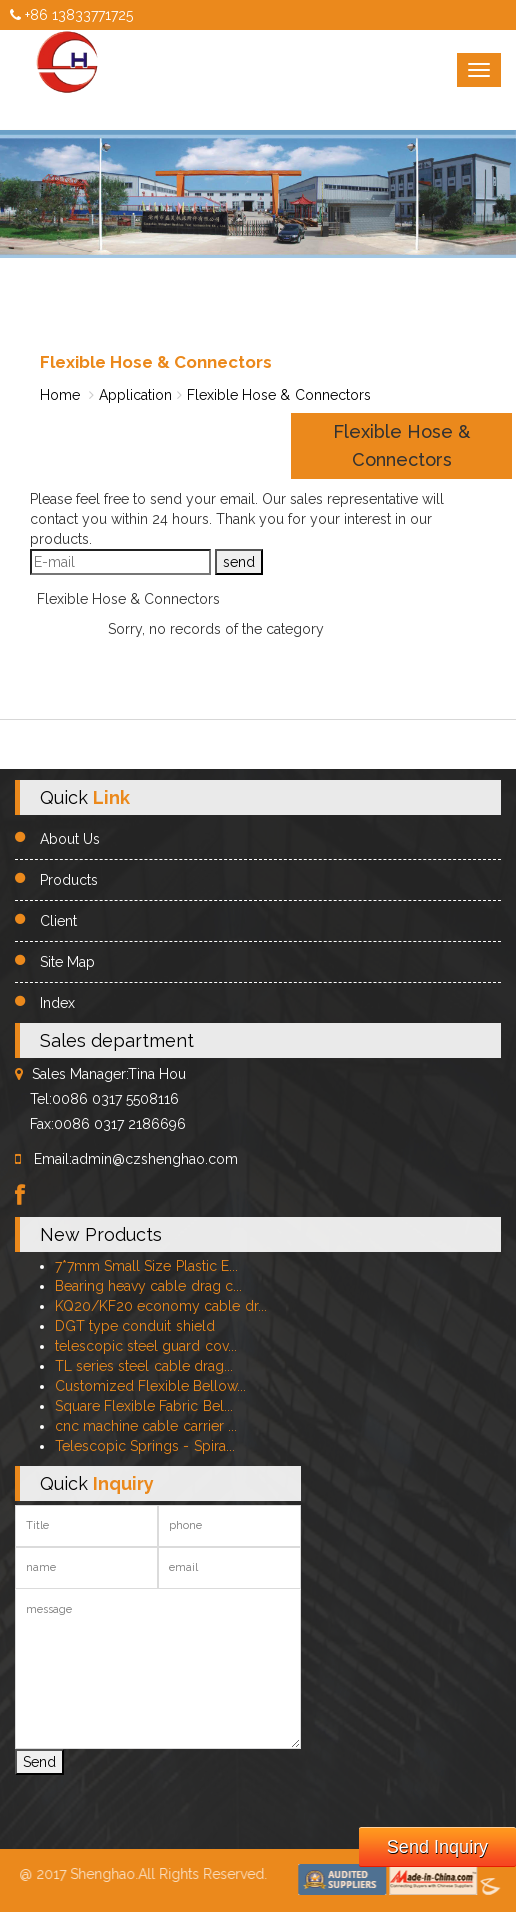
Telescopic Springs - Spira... (145, 1446)
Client (58, 921)
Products (69, 880)
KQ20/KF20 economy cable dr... (161, 1306)
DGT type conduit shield (135, 1326)
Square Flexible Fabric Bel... (144, 1406)
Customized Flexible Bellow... (150, 1386)
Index (57, 1003)
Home (60, 395)
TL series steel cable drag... (144, 1366)
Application (135, 395)
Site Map (67, 962)
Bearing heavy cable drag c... (148, 1286)
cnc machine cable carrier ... (146, 1426)
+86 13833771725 (71, 15)
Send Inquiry (437, 1847)
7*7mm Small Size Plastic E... (146, 1266)
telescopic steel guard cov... (146, 1346)
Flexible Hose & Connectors (279, 395)
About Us (70, 839)
